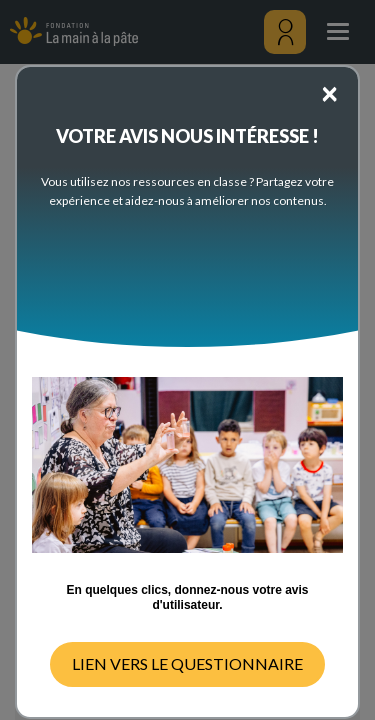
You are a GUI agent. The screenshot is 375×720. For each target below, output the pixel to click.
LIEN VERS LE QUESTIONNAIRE (187, 663)
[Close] (329, 92)
